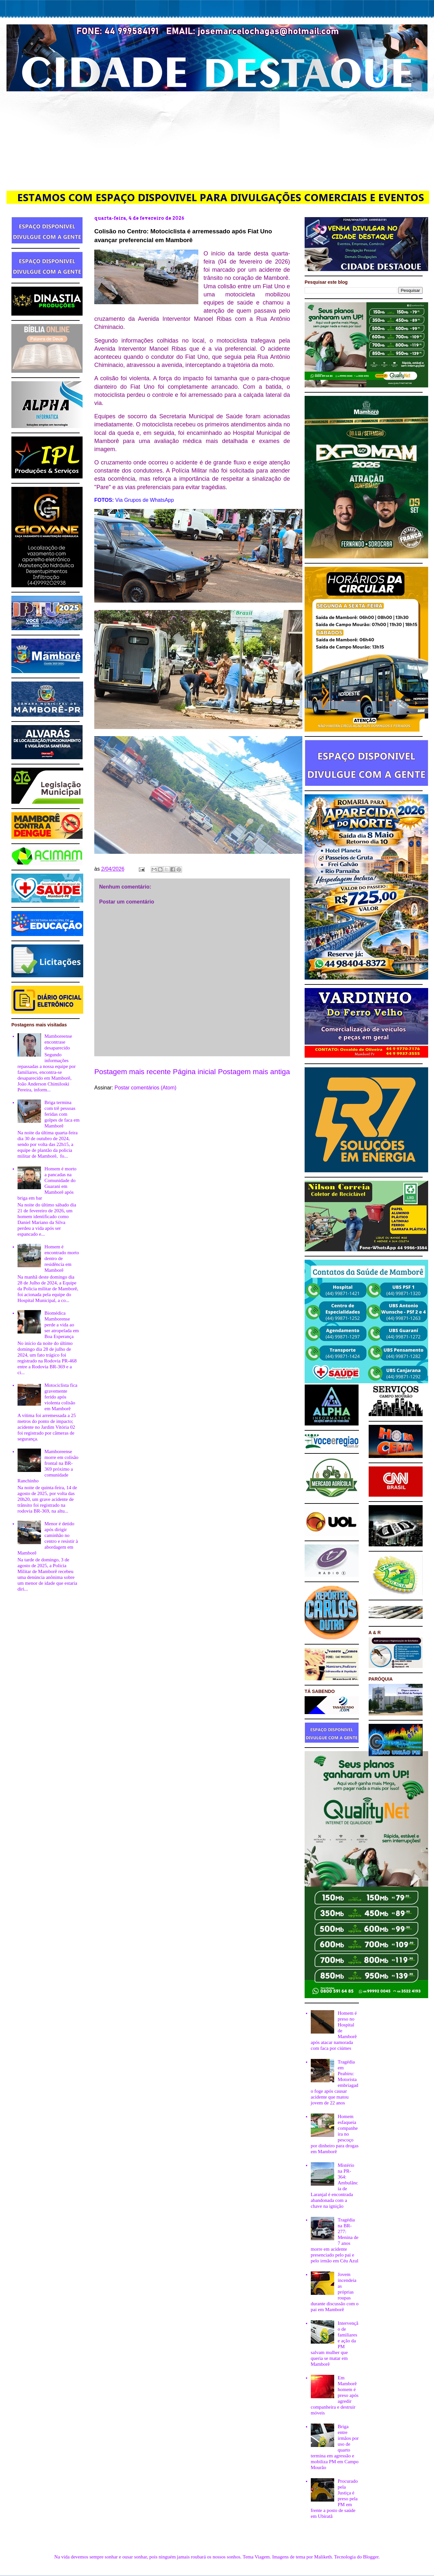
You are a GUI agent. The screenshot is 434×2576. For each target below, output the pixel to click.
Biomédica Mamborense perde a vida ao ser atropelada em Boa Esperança (62, 1324)
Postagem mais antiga (254, 1072)
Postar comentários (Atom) (145, 1087)
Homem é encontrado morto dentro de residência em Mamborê (62, 1258)
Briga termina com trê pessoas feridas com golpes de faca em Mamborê (62, 1114)
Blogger (371, 2556)
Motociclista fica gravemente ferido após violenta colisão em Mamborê (61, 1397)
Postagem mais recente (132, 1072)
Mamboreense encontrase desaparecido (58, 1042)
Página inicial (194, 1072)
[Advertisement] (217, 140)
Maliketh (323, 2556)
